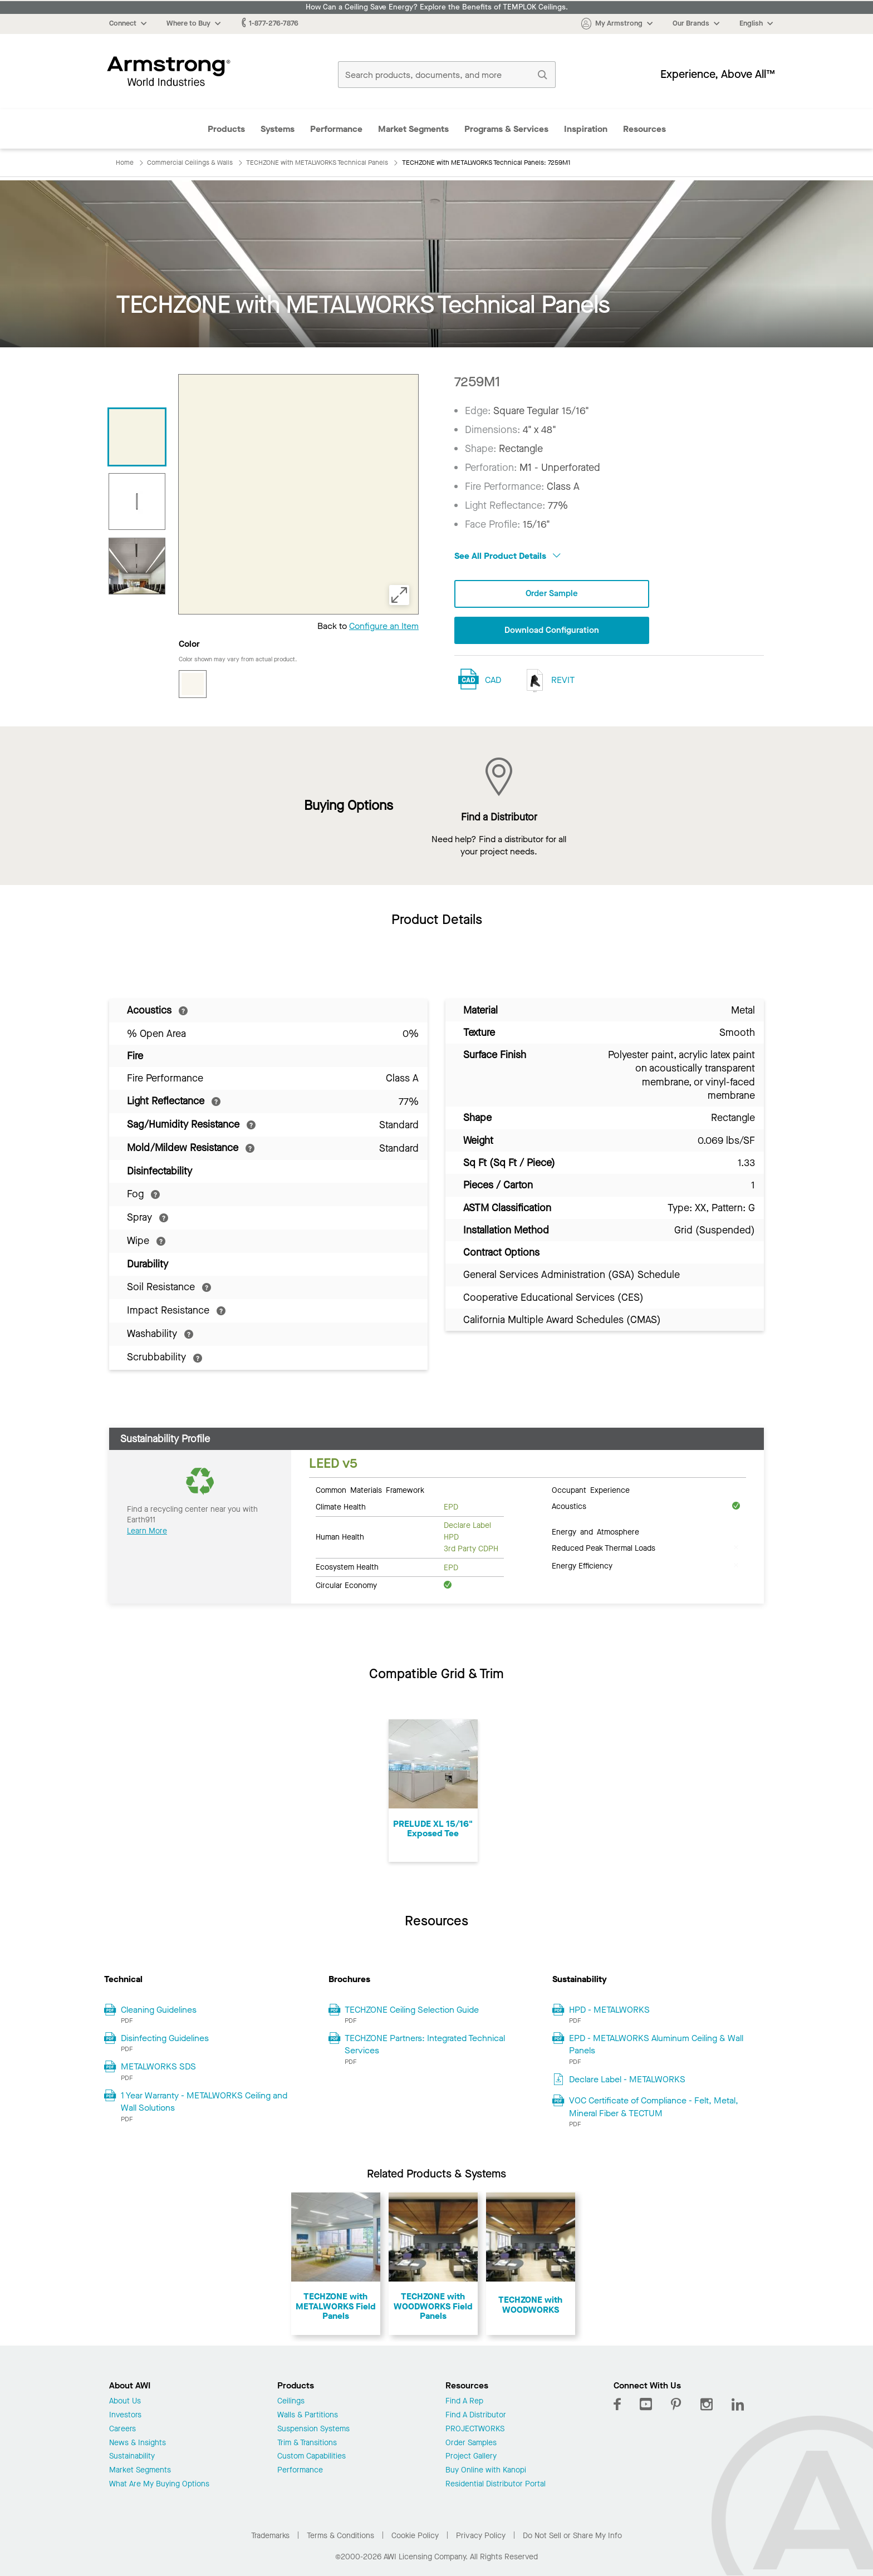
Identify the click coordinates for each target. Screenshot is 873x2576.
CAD (493, 680)
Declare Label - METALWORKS (627, 2079)
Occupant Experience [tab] (591, 1489)
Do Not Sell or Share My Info (572, 2535)
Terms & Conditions (340, 2535)
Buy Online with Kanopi (485, 2470)
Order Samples (471, 2443)
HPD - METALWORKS (609, 2009)
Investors (125, 2415)
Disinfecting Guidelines (165, 2038)
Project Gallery (471, 2456)
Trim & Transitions (307, 2443)
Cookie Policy (415, 2535)
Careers (122, 2429)
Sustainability (132, 2456)
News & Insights (137, 2443)
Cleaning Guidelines (159, 2009)
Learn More (147, 1531)
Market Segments (413, 129)
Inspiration (585, 129)
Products (226, 129)
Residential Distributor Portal (495, 2484)
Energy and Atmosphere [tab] (595, 1531)
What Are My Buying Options (159, 2484)
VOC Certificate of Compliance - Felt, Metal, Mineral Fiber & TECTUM (653, 2106)
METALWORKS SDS (158, 2066)
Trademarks (270, 2535)
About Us (125, 2401)
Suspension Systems (313, 2429)
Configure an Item (384, 626)
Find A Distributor (475, 2415)
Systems (278, 129)
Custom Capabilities (311, 2456)
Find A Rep (464, 2401)
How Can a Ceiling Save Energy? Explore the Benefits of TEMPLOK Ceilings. (437, 7)
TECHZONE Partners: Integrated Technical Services (425, 2044)
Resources (644, 129)
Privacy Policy (481, 2535)
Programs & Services (506, 129)
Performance (336, 129)
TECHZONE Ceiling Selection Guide (412, 2009)
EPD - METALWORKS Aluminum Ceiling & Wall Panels (656, 2044)
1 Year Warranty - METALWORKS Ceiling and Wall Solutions (204, 2101)
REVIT (548, 681)
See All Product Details (507, 556)
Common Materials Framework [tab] (370, 1489)
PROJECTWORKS (474, 2429)
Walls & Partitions (307, 2415)
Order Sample (551, 593)
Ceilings (291, 2401)
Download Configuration (552, 631)
